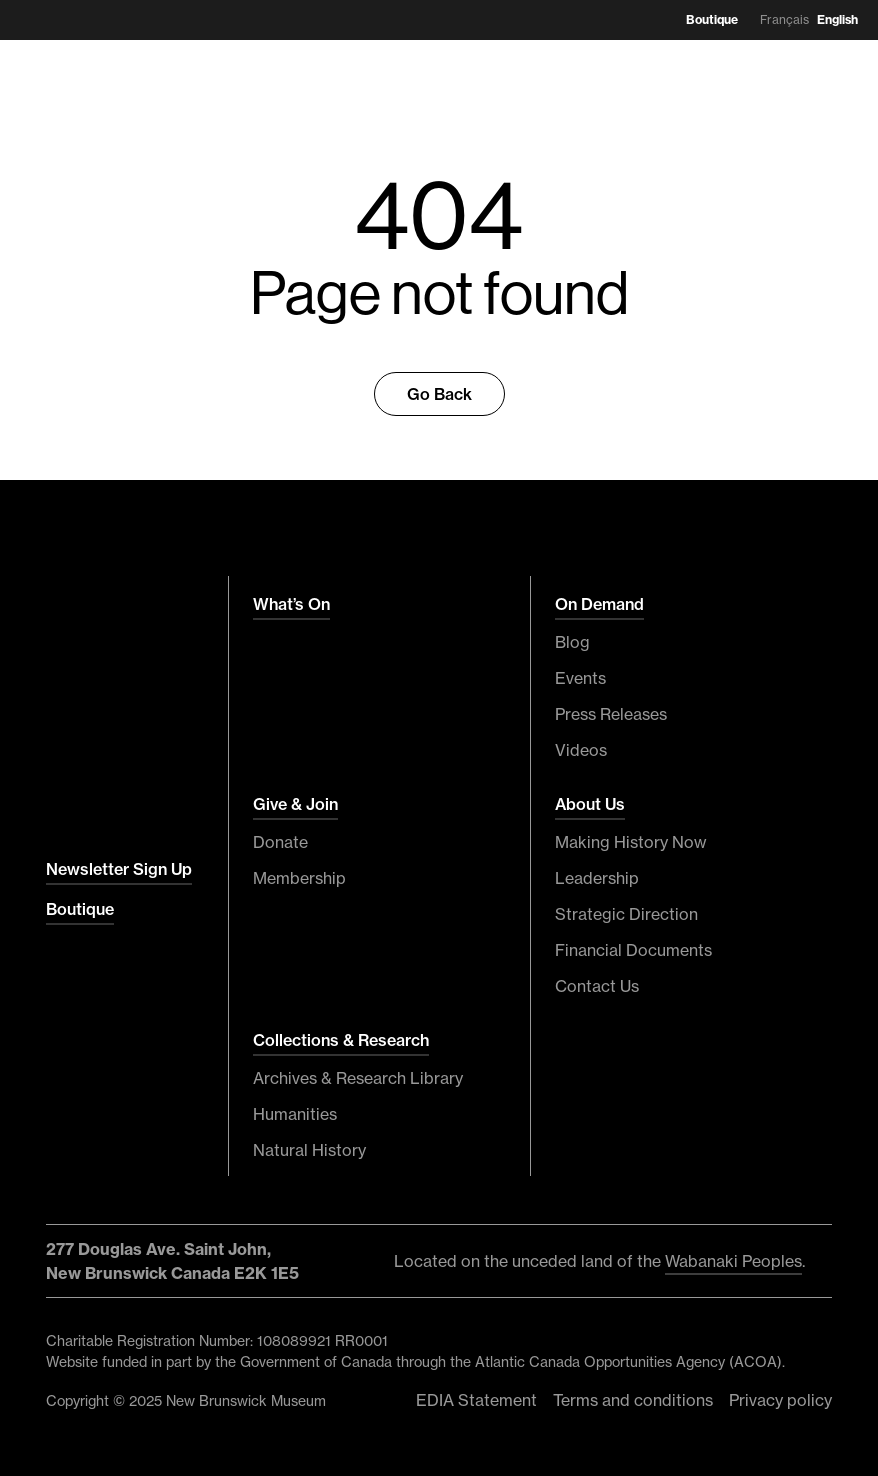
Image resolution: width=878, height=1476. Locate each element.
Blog (572, 642)
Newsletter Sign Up (119, 869)
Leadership (597, 878)
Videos (581, 750)
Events (580, 678)
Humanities (295, 1114)
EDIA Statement (476, 1400)
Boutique (712, 19)
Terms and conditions (633, 1400)
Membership (299, 878)
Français (784, 19)
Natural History (309, 1150)
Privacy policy (780, 1400)
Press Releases (611, 714)
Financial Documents (633, 950)
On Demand (599, 604)
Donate (280, 842)
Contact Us (597, 986)
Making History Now (631, 842)
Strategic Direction (626, 914)
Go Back (439, 394)
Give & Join (295, 804)
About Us (590, 804)
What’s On (291, 604)
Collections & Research (341, 1040)
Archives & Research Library (358, 1078)
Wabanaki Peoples (733, 1261)
